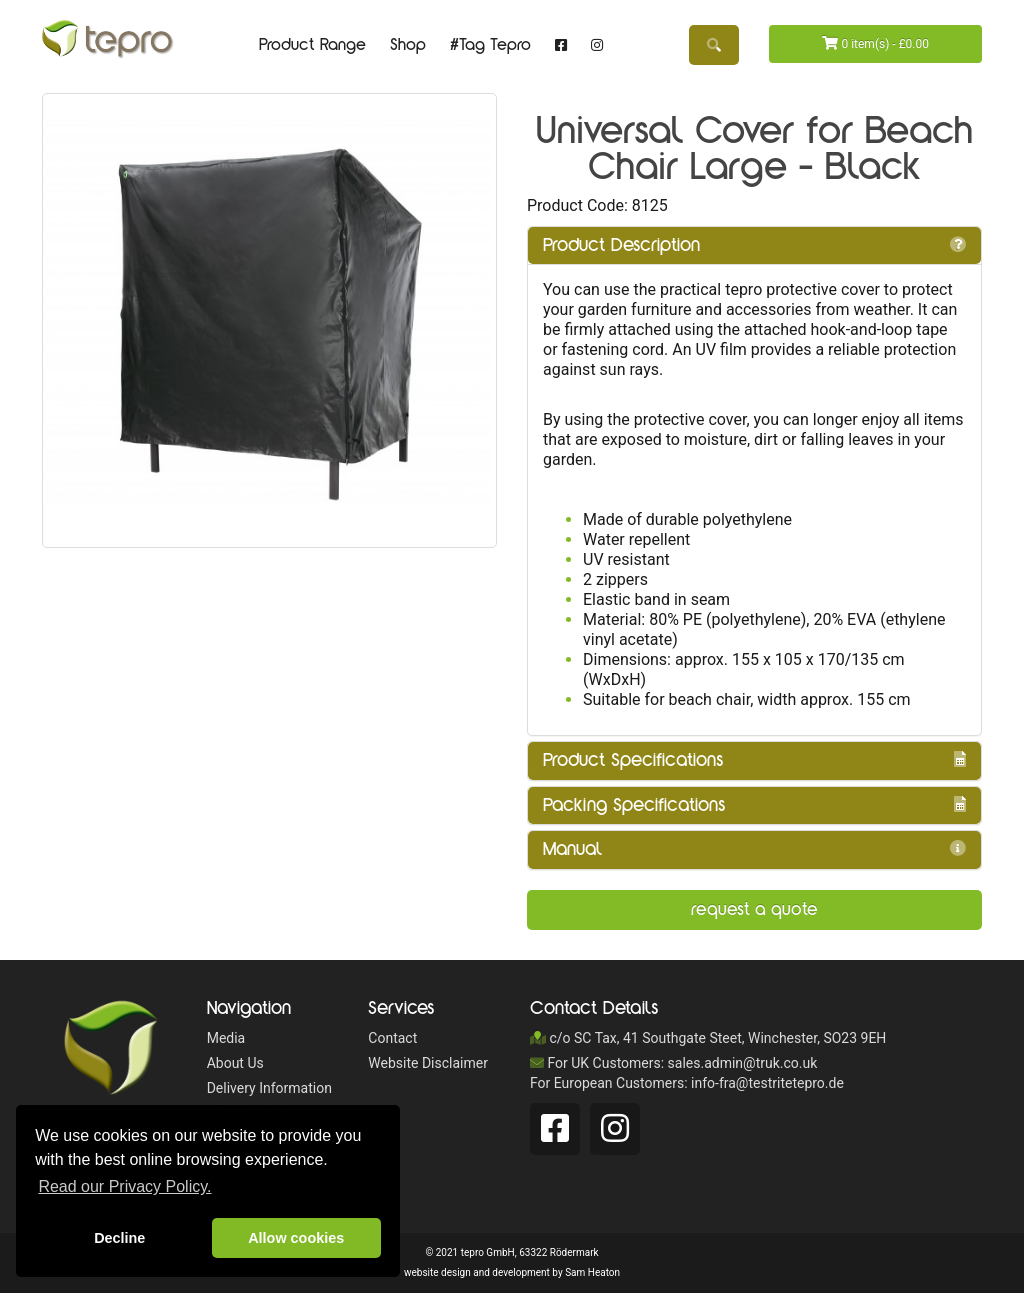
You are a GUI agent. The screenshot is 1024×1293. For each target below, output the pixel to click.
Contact (392, 1038)
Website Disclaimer (428, 1063)
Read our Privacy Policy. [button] (124, 1186)
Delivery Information (269, 1088)
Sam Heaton (592, 1272)
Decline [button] (119, 1238)
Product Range (312, 45)
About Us (235, 1063)
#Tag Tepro (490, 45)
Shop (408, 45)
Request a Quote (754, 909)
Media (226, 1038)
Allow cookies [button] (296, 1238)
